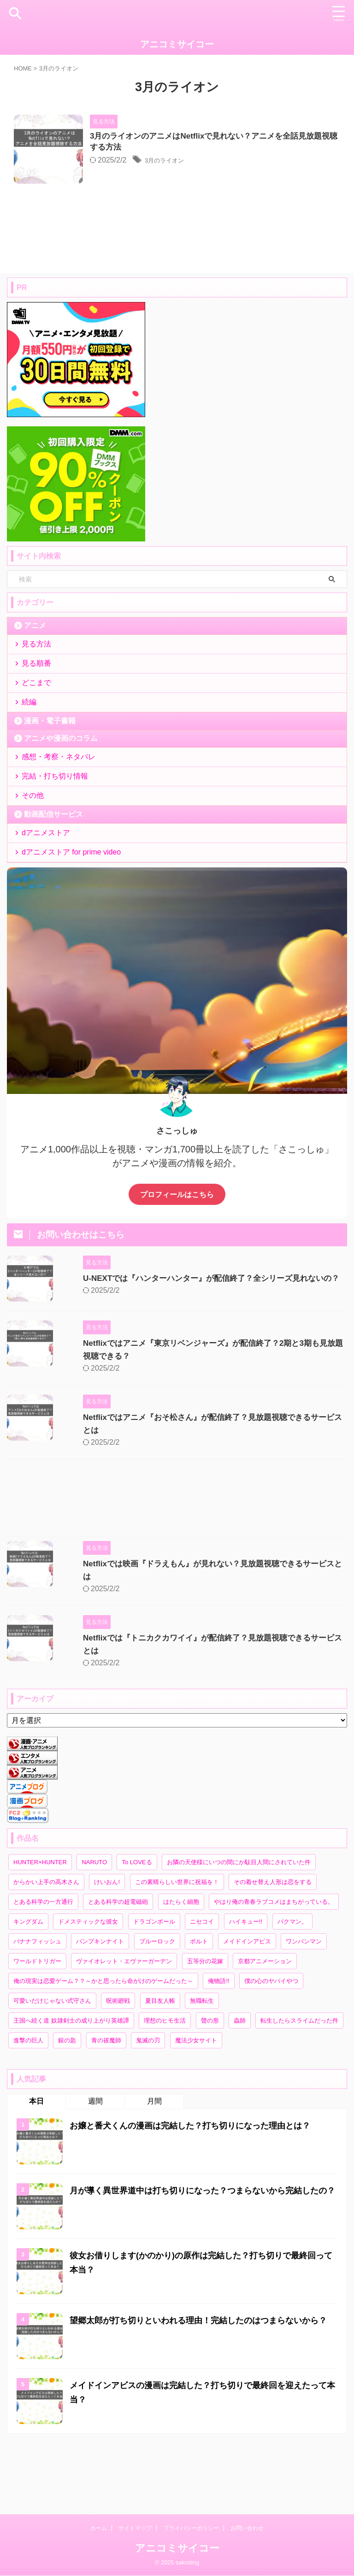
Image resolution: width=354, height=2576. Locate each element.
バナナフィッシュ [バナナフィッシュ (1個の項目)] (37, 1996)
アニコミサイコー (177, 44)
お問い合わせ (247, 2528)
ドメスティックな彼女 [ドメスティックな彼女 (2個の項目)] (88, 1976)
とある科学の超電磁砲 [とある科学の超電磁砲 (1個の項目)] (118, 1957)
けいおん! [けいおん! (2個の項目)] (107, 1937)
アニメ (35, 648)
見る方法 (38, 669)
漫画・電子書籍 (50, 762)
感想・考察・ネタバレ (61, 800)
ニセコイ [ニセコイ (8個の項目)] (202, 1976)
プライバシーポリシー (191, 2528)
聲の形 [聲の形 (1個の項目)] (210, 2075)
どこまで (38, 717)
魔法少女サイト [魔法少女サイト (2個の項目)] (196, 2095)
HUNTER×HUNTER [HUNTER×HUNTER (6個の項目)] (40, 1917)
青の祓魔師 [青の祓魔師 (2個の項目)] (106, 2095)
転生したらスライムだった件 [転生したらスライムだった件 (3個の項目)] (299, 2075)
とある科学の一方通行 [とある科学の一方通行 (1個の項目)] (43, 1957)
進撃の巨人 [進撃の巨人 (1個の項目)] (28, 2095)
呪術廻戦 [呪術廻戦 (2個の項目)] (118, 2056)
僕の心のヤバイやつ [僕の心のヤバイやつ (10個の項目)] (271, 2036)
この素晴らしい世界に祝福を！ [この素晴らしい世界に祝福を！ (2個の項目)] (177, 1937)
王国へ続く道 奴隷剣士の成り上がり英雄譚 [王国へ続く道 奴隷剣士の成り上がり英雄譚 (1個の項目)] (71, 2075)
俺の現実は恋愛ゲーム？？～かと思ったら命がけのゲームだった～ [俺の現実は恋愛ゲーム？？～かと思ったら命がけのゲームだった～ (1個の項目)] (103, 2036)
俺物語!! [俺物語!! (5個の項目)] (218, 2036)
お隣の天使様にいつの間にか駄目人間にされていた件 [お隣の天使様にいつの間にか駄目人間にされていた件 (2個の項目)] (239, 1917)
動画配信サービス (53, 869)
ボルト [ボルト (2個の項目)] (199, 1996)
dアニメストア (48, 890)
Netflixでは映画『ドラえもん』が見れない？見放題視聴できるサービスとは (201, 1628)
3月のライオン (192, 162)
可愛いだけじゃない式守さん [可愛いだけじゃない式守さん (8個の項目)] (52, 2056)
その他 (35, 848)
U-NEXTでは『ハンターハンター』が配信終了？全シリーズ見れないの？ (195, 1342)
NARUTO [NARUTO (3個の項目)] (94, 1917)
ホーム (98, 2528)
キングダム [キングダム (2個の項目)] (28, 1976)
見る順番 (38, 693)
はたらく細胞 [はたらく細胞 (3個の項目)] (181, 1957)
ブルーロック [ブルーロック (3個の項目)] (157, 1996)
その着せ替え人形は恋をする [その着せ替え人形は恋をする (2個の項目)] (273, 1937)
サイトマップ (135, 2528)
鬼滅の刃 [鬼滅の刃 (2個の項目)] (148, 2095)
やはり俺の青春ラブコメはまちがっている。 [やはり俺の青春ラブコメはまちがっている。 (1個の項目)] (274, 1957)
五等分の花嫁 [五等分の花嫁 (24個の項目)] (205, 2016)
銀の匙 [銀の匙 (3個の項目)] (67, 2095)
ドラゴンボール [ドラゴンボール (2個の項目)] (154, 1976)
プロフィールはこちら (177, 1258)
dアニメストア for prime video (73, 914)
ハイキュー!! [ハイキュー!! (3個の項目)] (245, 1976)
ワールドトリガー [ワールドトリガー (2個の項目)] (37, 2016)
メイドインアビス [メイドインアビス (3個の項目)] (247, 1996)
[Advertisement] (172, 1564)
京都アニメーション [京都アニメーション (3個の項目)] (265, 2016)
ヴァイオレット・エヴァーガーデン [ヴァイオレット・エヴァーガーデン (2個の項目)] (124, 2016)
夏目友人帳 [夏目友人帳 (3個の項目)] (160, 2056)
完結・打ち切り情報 (57, 824)
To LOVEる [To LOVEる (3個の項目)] (137, 1917)
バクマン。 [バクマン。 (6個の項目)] (292, 1976)
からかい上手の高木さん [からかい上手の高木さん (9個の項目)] (46, 1937)
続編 (31, 741)
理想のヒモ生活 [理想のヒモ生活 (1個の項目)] (165, 2075)
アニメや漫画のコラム (61, 780)
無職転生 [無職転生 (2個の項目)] (202, 2056)
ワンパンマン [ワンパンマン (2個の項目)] (304, 1996)
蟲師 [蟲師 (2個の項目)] (240, 2075)
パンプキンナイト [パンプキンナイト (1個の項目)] (100, 1996)
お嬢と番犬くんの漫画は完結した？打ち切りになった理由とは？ (203, 2180)
